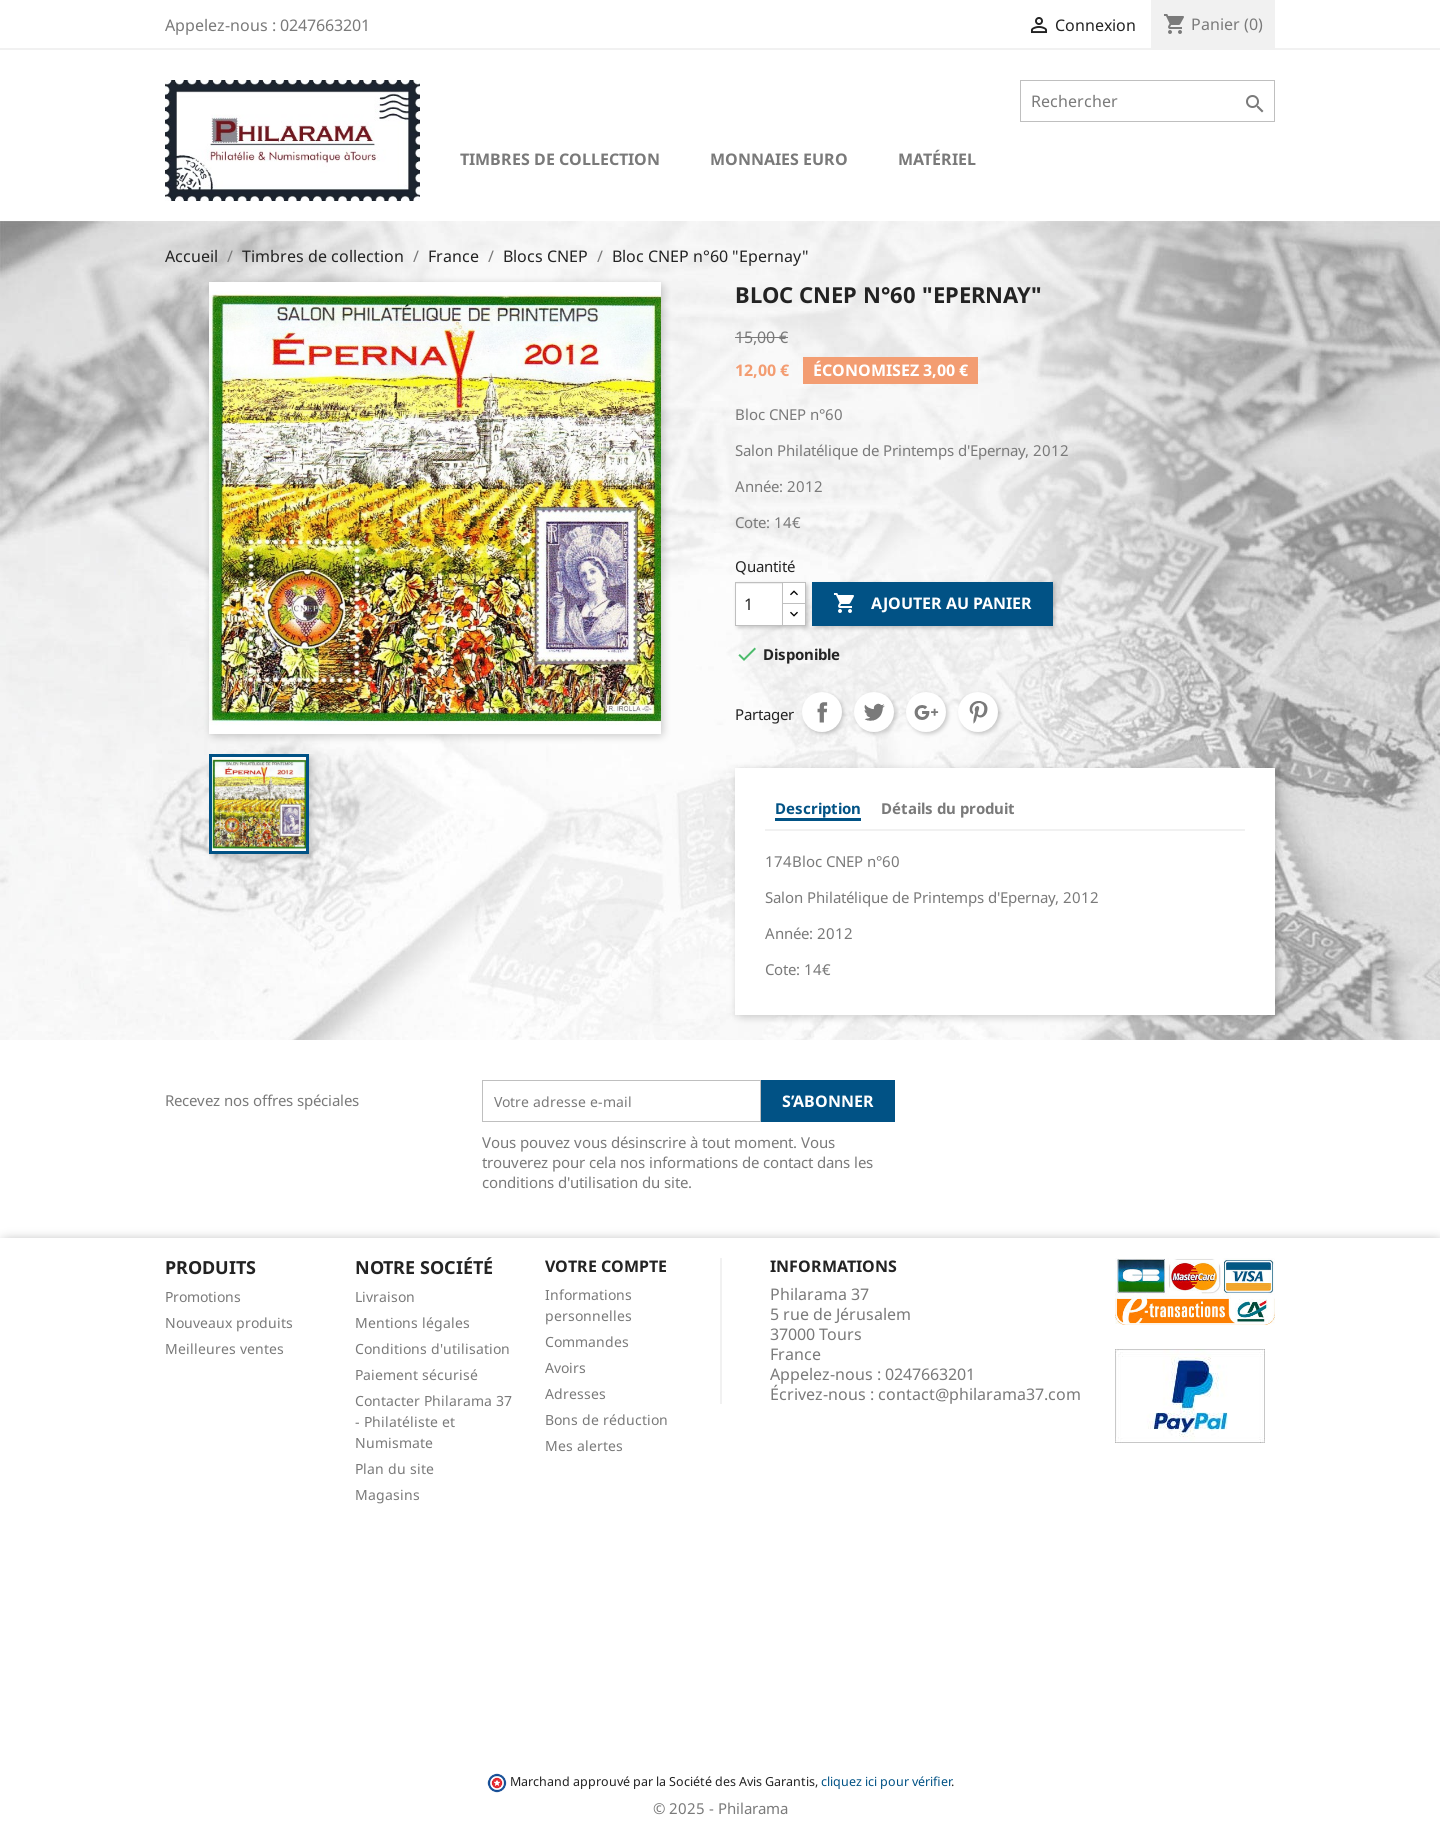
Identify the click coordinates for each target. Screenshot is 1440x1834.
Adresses (575, 1393)
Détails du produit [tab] (948, 808)
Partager (822, 712)
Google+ (926, 712)
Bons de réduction (606, 1419)
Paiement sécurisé (416, 1374)
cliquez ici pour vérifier (886, 1781)
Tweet (874, 712)
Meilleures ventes (224, 1348)
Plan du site (394, 1468)
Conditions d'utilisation (432, 1348)
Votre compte (606, 1266)
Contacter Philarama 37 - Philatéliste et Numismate (433, 1421)
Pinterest (978, 712)
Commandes (587, 1341)
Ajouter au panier (932, 604)
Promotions (203, 1296)
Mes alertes (584, 1445)
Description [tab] (818, 808)
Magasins (387, 1494)
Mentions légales (412, 1322)
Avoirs (565, 1367)
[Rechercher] (1147, 101)
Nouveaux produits (229, 1322)
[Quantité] (759, 604)
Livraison (385, 1296)
